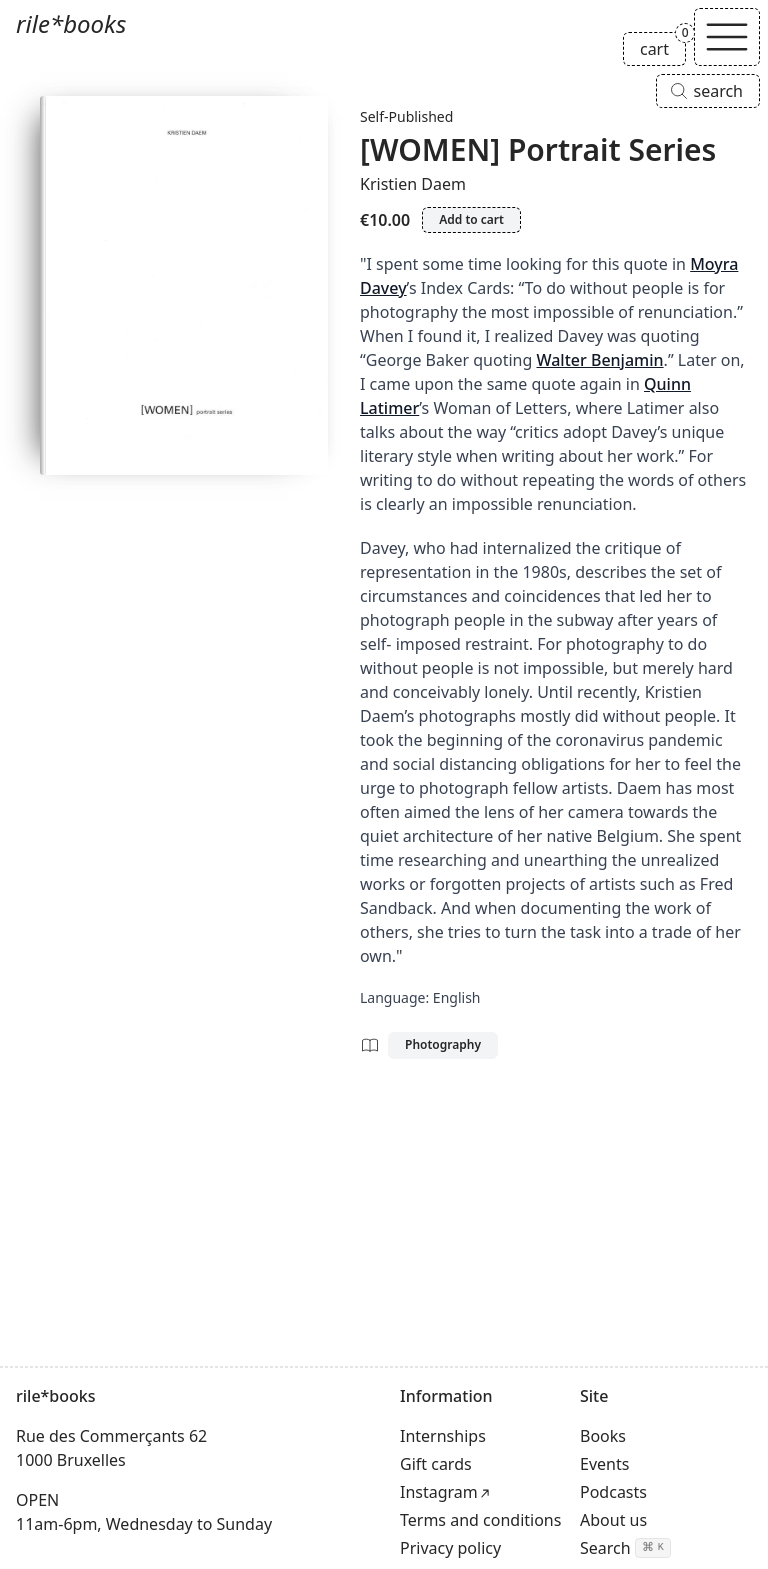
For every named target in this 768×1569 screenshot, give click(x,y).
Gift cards (436, 1464)
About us (613, 1520)
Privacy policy (450, 1548)
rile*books (71, 23)
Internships (443, 1436)
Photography (443, 1044)
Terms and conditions (480, 1520)
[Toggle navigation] (727, 37)
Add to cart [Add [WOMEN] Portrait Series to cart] (471, 219)
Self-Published (406, 116)
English (457, 997)
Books (603, 1436)
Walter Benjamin (599, 360)
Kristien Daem (413, 184)
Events (604, 1464)
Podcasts (613, 1492)
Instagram (439, 1492)
